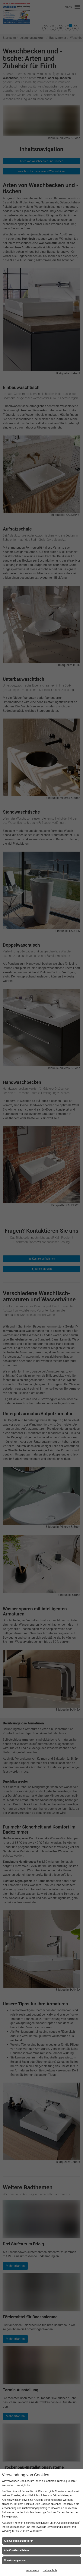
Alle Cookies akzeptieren (18, 2540)
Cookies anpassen (15, 2560)
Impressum (32, 2570)
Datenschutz (50, 2570)
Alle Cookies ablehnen (17, 2550)
